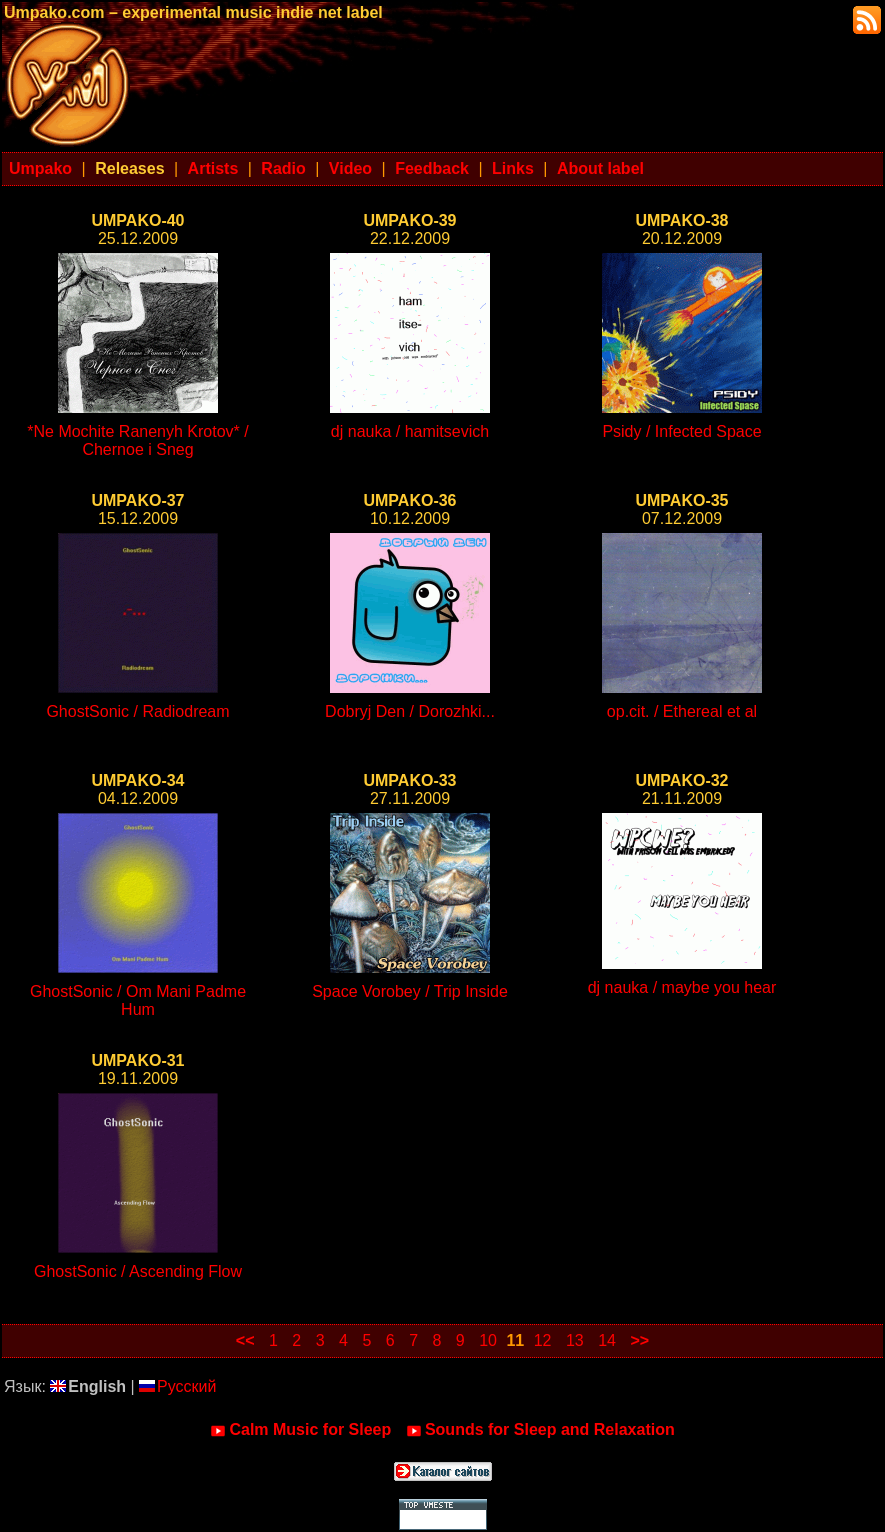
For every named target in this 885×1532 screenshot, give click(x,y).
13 (575, 1340)
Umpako (40, 168)
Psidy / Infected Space (681, 431)
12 (543, 1340)
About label (600, 168)
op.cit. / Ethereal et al (682, 711)
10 (488, 1340)
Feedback (432, 168)
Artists (213, 168)
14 (607, 1340)
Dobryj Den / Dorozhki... (410, 711)
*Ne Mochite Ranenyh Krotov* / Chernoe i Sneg (137, 440)
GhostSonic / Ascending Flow (138, 1271)
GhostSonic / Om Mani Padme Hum (138, 1000)
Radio (283, 168)
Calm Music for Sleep (300, 1430)
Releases (129, 168)
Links (513, 168)
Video (350, 168)
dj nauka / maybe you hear (682, 987)
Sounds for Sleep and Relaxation (540, 1430)
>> (639, 1340)
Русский (177, 1386)
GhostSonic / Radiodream (137, 711)
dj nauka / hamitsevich (410, 431)
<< (245, 1340)
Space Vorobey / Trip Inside (410, 991)
